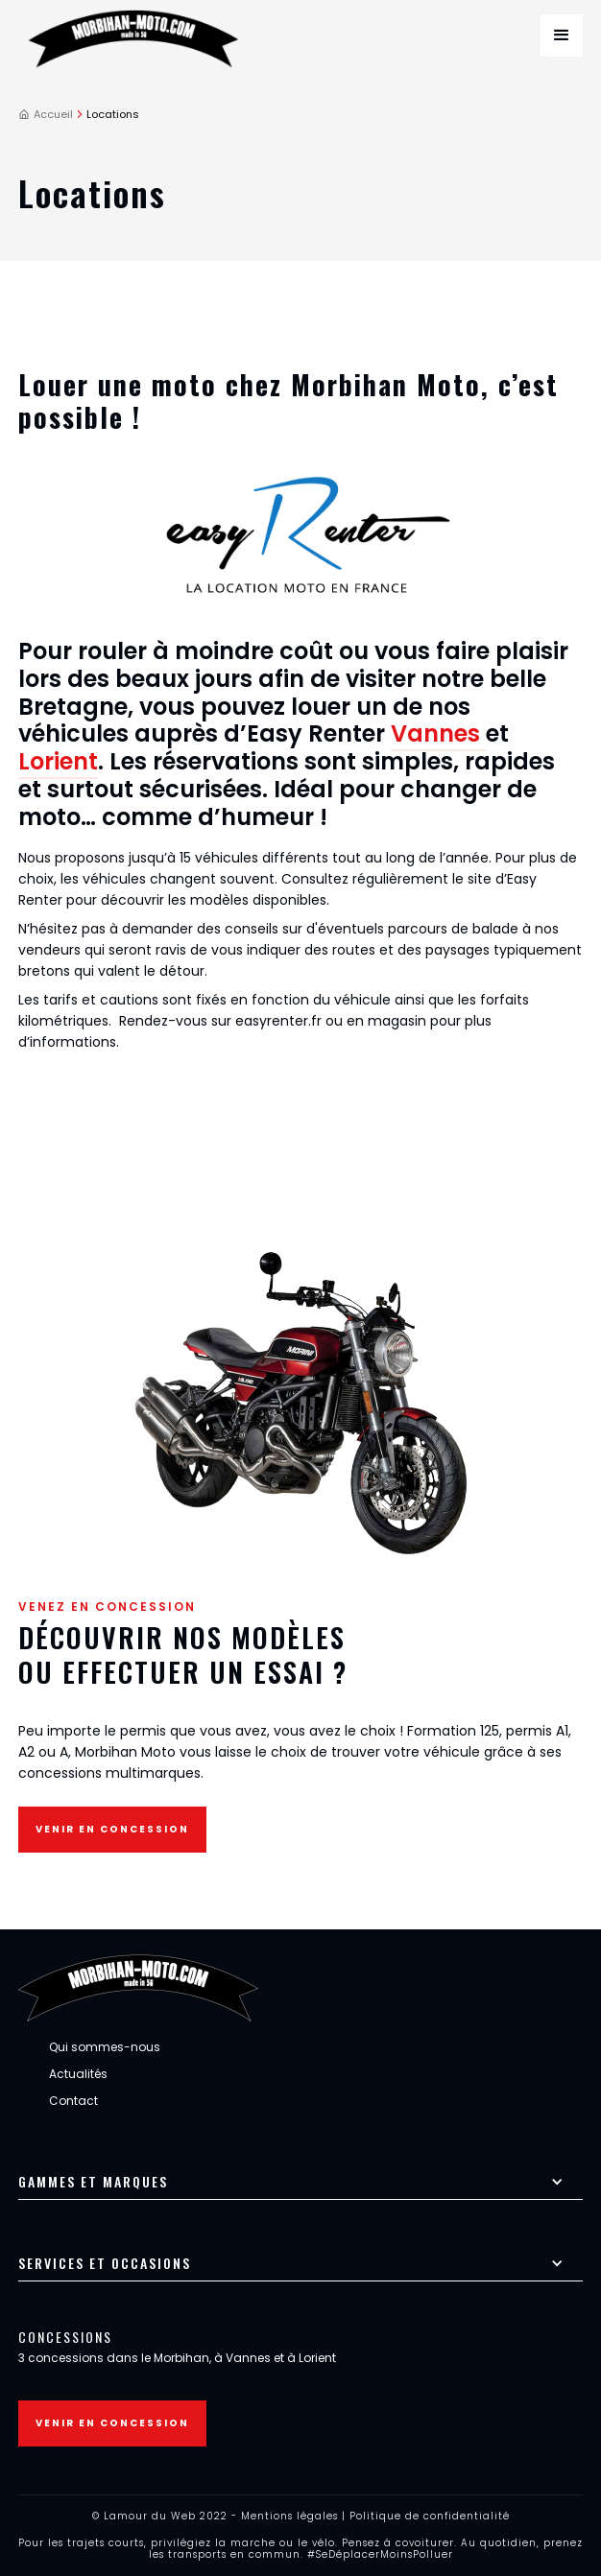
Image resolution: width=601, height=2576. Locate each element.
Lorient (58, 761)
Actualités (78, 2074)
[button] (562, 35)
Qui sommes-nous (104, 2047)
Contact (73, 2100)
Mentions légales (289, 2516)
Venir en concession (112, 1829)
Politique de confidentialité (429, 2516)
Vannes (438, 733)
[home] (138, 35)
